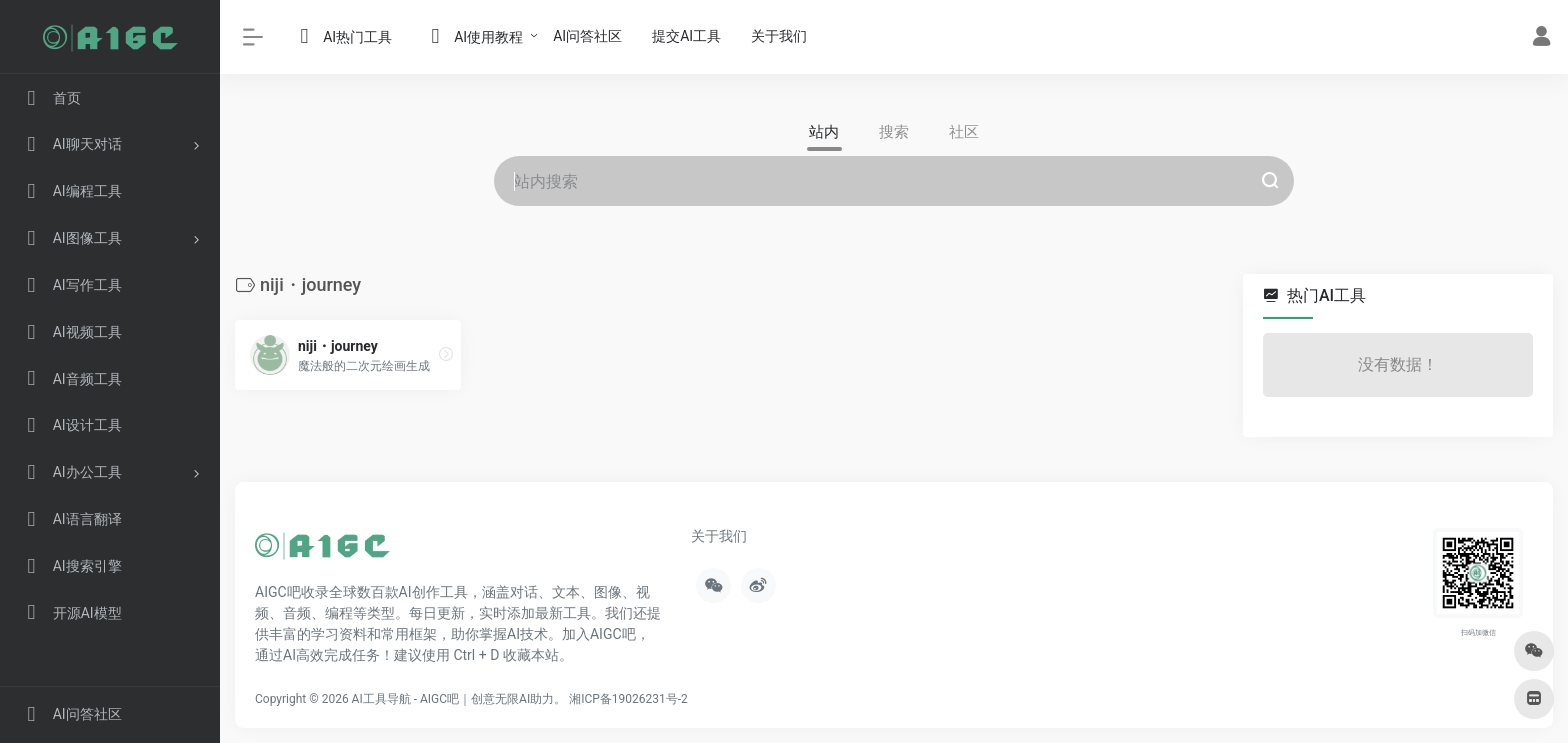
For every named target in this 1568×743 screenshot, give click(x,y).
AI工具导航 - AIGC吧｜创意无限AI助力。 (459, 698)
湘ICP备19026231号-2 (628, 698)
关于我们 (779, 36)
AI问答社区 (587, 36)
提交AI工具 (686, 36)
